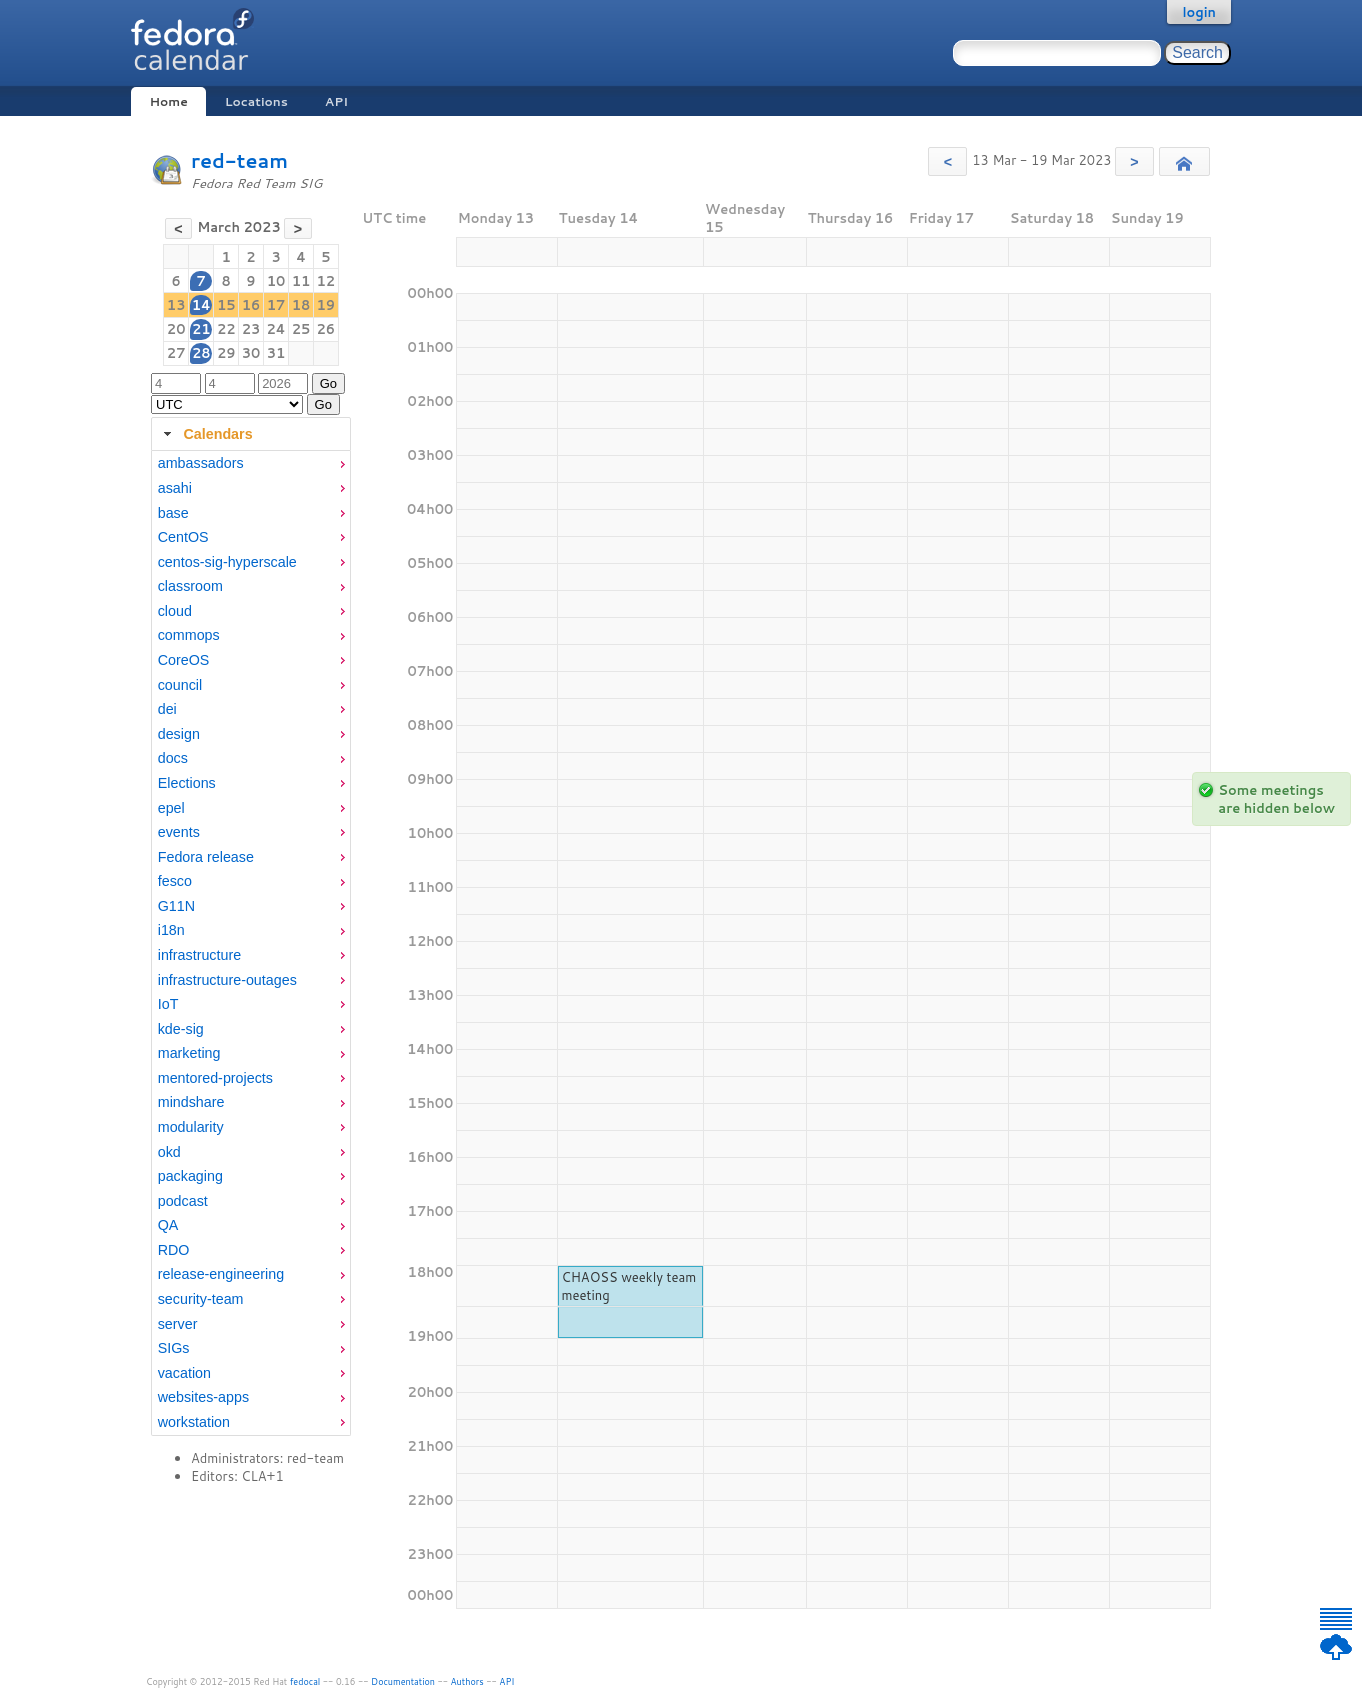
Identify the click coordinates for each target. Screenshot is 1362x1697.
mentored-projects (215, 1078)
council (180, 685)
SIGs (174, 1348)
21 (201, 329)
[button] (947, 161)
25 (301, 329)
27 (176, 353)
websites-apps (203, 1397)
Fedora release (206, 857)
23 (251, 329)
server (178, 1324)
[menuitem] (251, 463)
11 (301, 281)
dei (167, 709)
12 (326, 281)
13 (176, 305)
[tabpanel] (251, 943)
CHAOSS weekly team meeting (628, 1286)
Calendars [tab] (205, 434)
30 (251, 353)
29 (226, 353)
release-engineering (221, 1274)
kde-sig (181, 1029)
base (173, 513)
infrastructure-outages (227, 980)
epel (171, 808)
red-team (239, 160)
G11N (176, 906)
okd (169, 1152)
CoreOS (184, 660)
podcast (183, 1201)
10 (276, 281)
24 (275, 329)
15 (226, 305)
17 (276, 305)
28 (201, 353)
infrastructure (199, 955)
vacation (184, 1373)
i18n (171, 930)
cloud (175, 611)
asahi (175, 488)
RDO (174, 1250)
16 (251, 305)
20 (176, 329)
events (179, 832)
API (336, 101)
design (179, 734)
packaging (190, 1176)
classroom (190, 586)
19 (326, 305)
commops (189, 635)
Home (168, 101)
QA (168, 1225)
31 (276, 353)
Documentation (403, 1681)
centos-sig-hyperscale (227, 562)
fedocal (305, 1681)
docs (173, 758)
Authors (467, 1681)
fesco (175, 881)
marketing (189, 1053)
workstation (194, 1422)
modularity (191, 1127)
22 (226, 329)
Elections (187, 783)
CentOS (183, 537)
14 (201, 305)
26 (326, 329)
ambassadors (201, 463)
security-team (201, 1299)
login (1199, 12)
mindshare (191, 1102)
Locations (256, 101)
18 (301, 305)
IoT (168, 1004)
